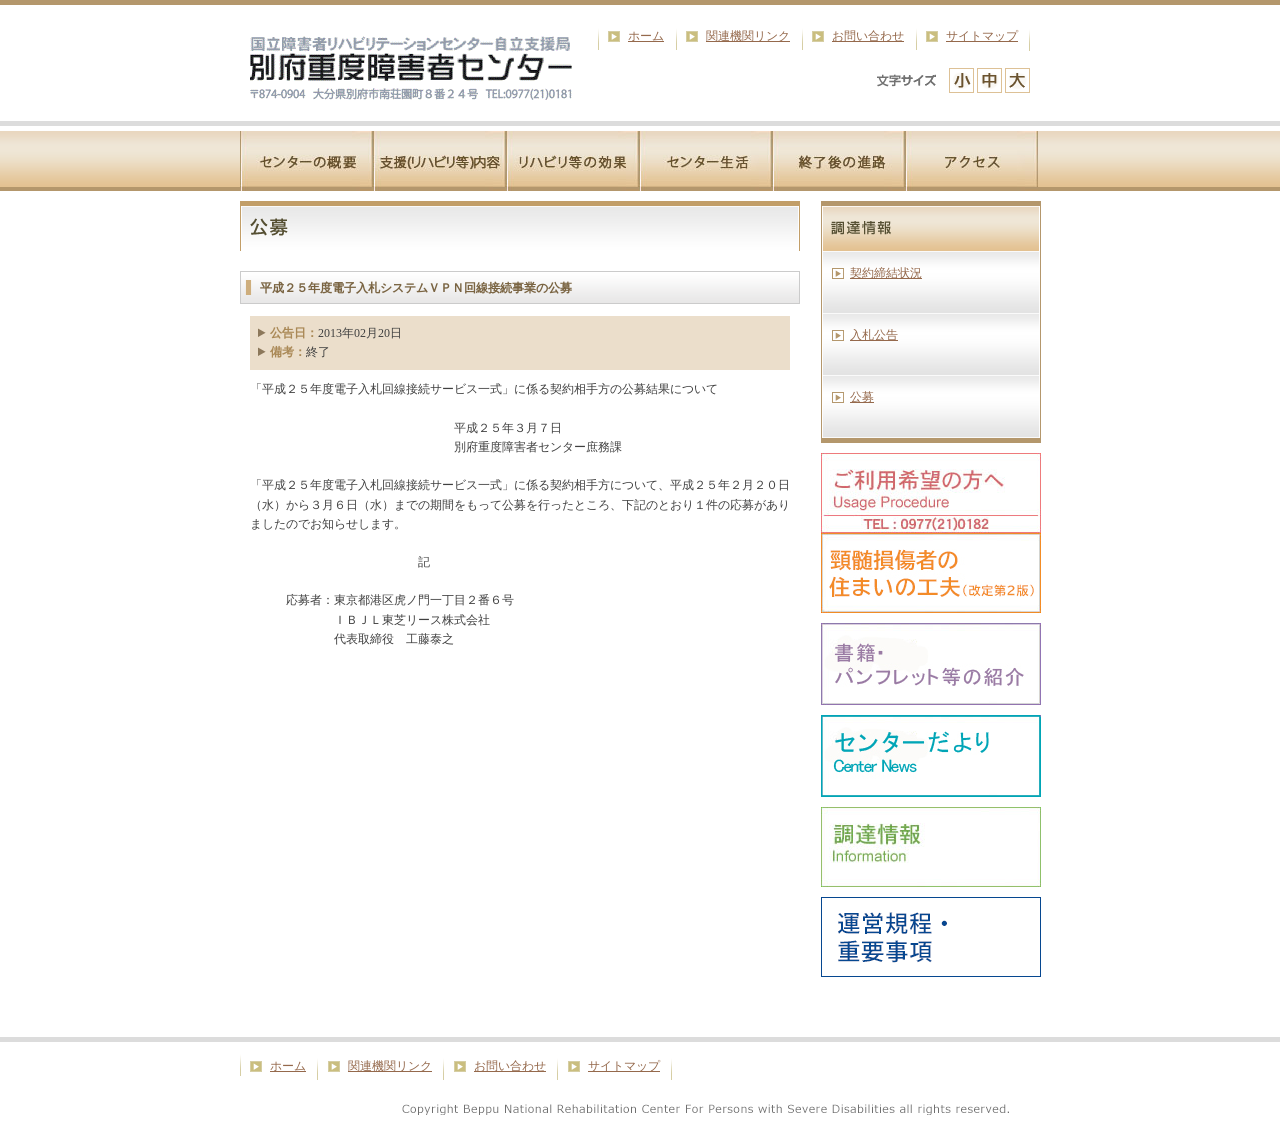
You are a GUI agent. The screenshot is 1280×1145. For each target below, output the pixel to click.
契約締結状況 (886, 273)
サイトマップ (982, 36)
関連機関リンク (748, 36)
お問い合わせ (868, 36)
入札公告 (874, 335)
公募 (862, 397)
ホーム (646, 36)
